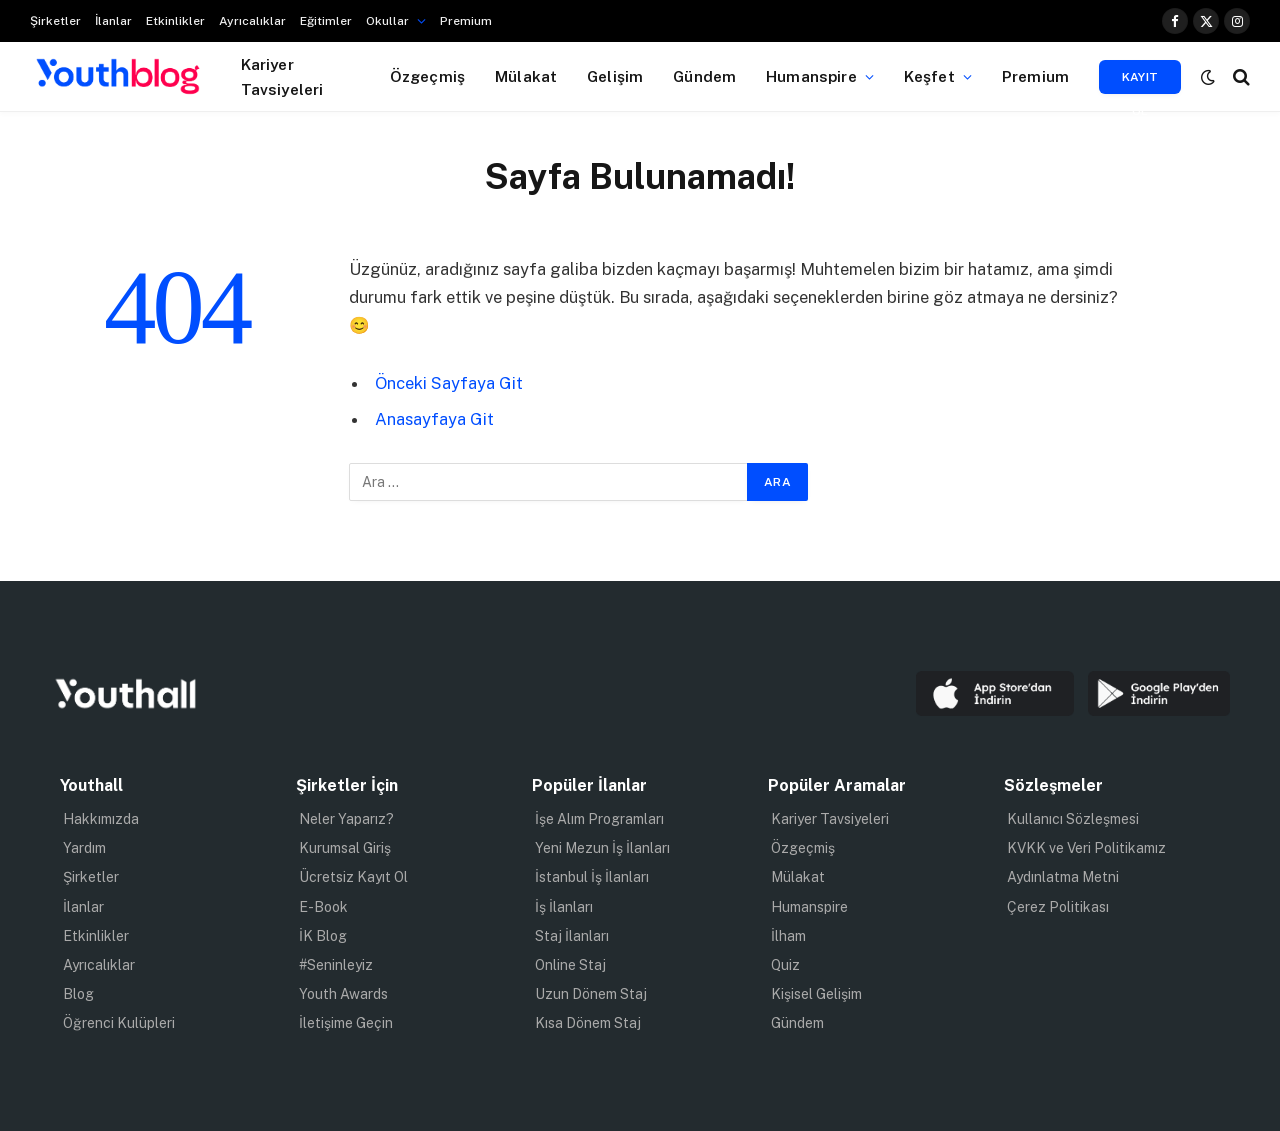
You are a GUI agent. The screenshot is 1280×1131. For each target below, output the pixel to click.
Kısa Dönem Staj (588, 1023)
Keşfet (929, 76)
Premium (466, 21)
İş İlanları (564, 907)
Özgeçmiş (427, 76)
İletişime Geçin (346, 1023)
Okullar (387, 21)
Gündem (704, 76)
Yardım (84, 848)
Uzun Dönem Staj (591, 994)
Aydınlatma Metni (1063, 877)
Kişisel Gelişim (816, 994)
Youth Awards (343, 994)
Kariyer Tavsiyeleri (282, 76)
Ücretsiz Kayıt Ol (353, 877)
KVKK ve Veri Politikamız (1086, 848)
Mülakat (526, 76)
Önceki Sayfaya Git (449, 383)
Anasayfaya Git (434, 419)
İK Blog (323, 936)
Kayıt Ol (1140, 82)
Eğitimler (326, 21)
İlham (788, 936)
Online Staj (570, 965)
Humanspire (811, 76)
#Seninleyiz (336, 965)
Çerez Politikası (1058, 907)
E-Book (323, 907)
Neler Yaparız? (346, 819)
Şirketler (55, 21)
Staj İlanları (572, 936)
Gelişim (615, 76)
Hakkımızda (101, 819)
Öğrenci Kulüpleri (119, 1023)
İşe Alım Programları (599, 819)
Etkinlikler (175, 21)
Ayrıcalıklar (252, 21)
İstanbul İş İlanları (592, 877)
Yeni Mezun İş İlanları (602, 848)
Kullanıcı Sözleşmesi (1073, 819)
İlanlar (113, 21)
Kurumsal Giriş (345, 848)
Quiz (785, 965)
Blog (78, 994)
